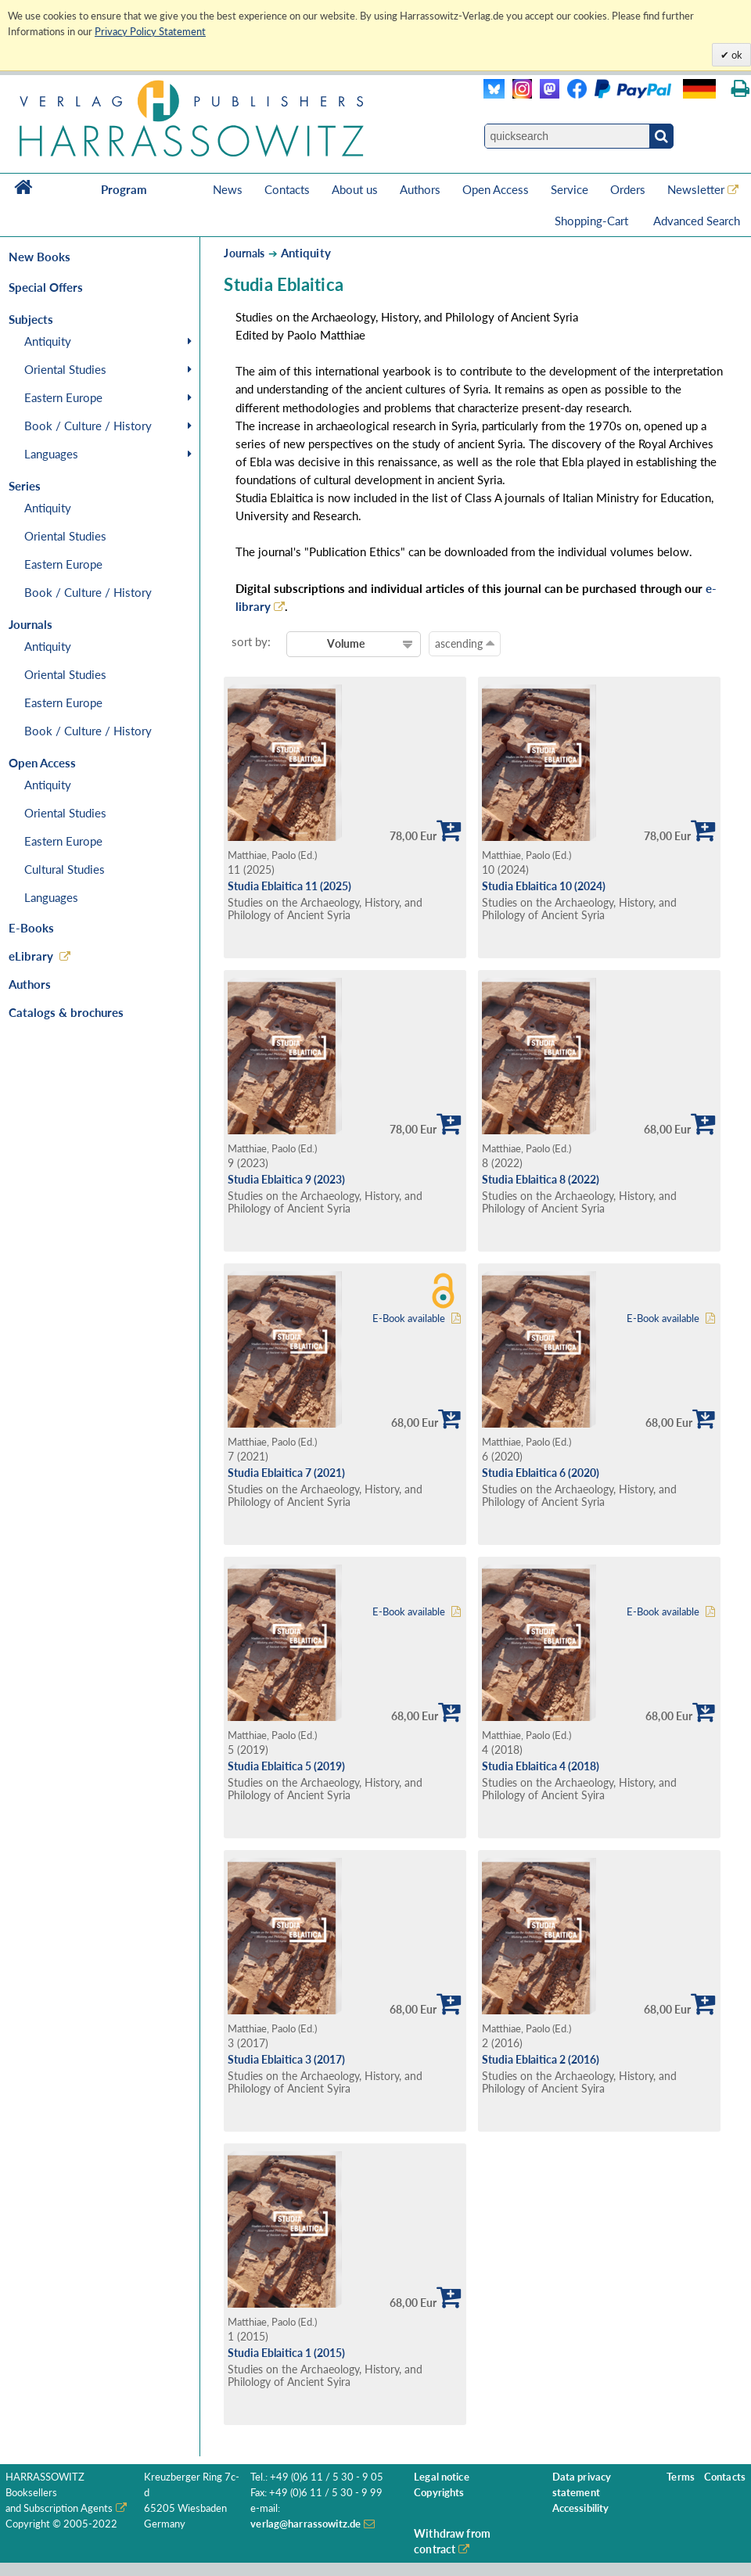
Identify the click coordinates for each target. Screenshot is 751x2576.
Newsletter (695, 189)
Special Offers (46, 287)
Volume (346, 643)
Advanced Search (696, 221)
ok (735, 55)
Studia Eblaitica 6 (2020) (540, 1472)
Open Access (495, 189)
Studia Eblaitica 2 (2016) (540, 2059)
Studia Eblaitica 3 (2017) (286, 2059)
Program (124, 189)
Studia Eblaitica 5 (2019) (286, 1766)
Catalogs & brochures (66, 1012)
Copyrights (439, 2493)
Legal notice (441, 2477)
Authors (420, 189)
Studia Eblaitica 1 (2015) (286, 2352)
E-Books (31, 928)
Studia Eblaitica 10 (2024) (543, 886)
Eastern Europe (63, 397)
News (228, 189)
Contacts (287, 189)
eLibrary (31, 956)
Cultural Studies (64, 869)
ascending (464, 643)
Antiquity (47, 341)
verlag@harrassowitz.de (305, 2524)
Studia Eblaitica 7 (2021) (286, 1472)
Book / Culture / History (88, 426)
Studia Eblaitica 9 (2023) (286, 1179)
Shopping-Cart (593, 221)
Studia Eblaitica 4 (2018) (540, 1766)
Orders (627, 189)
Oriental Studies (65, 369)
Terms (681, 2477)
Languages (51, 454)
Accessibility (580, 2508)
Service (569, 189)
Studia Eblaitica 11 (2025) (289, 886)
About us (355, 189)
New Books (39, 257)
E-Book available (408, 1318)
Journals (244, 253)
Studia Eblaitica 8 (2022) (540, 1179)
